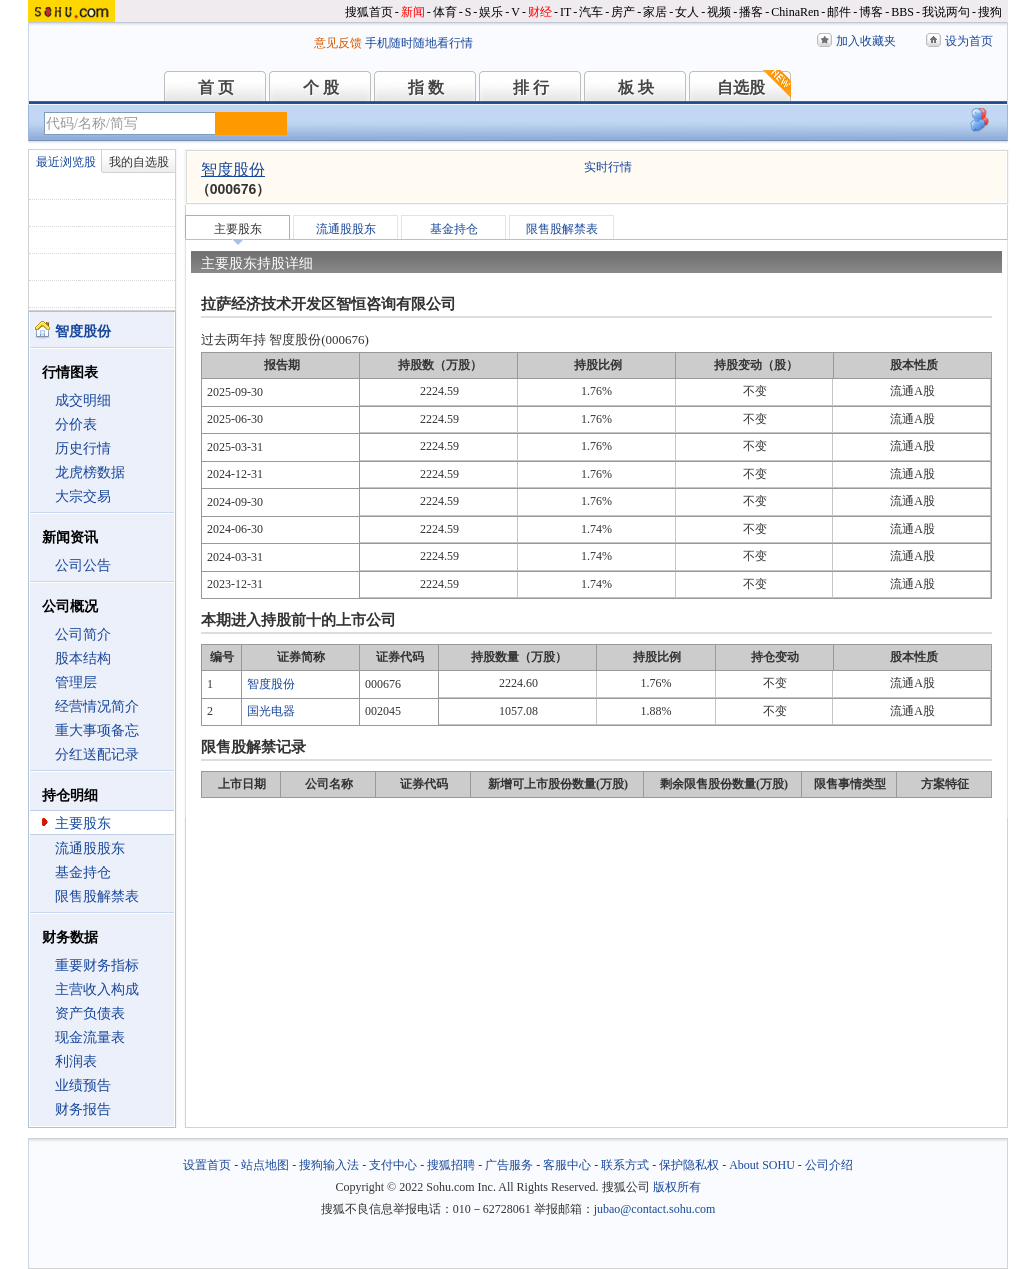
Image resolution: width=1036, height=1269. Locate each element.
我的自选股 (139, 162)
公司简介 (83, 634)
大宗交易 (83, 496)
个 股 (321, 87)
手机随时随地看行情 (419, 43)
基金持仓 (83, 872)
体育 (445, 12)
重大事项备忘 (97, 730)
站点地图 (265, 1165)
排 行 (531, 87)
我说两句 (946, 12)
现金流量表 (90, 1037)
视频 (719, 12)
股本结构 (83, 658)
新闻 (413, 12)
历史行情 (83, 448)
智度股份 (233, 169)
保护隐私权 (689, 1165)
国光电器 (271, 711)
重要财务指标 (97, 965)
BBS (902, 12)
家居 (655, 12)
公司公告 (83, 565)
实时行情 (608, 167)
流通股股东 (90, 848)
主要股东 (83, 823)
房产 (623, 12)
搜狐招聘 (451, 1165)
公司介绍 (829, 1165)
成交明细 (83, 400)
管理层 (76, 682)
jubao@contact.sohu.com (655, 1209)
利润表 (76, 1061)
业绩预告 (83, 1085)
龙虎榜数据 (90, 472)
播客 (751, 12)
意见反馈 (338, 43)
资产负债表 (90, 1013)
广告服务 (509, 1165)
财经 (540, 12)
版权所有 (677, 1187)
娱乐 (491, 12)
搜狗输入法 (329, 1165)
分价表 (76, 424)
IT (565, 12)
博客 (871, 12)
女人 (687, 12)
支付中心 (393, 1165)
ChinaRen (795, 12)
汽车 (591, 12)
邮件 (839, 12)
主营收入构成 (97, 989)
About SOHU (762, 1165)
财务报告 (83, 1109)
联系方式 (625, 1165)
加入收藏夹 (866, 41)
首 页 (216, 87)
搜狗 (990, 12)
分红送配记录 (97, 754)
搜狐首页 (369, 12)
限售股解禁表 (97, 896)
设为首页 (969, 41)
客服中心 (567, 1165)
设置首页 (207, 1165)
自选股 (741, 87)
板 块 (636, 87)
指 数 (426, 87)
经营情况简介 (97, 706)
